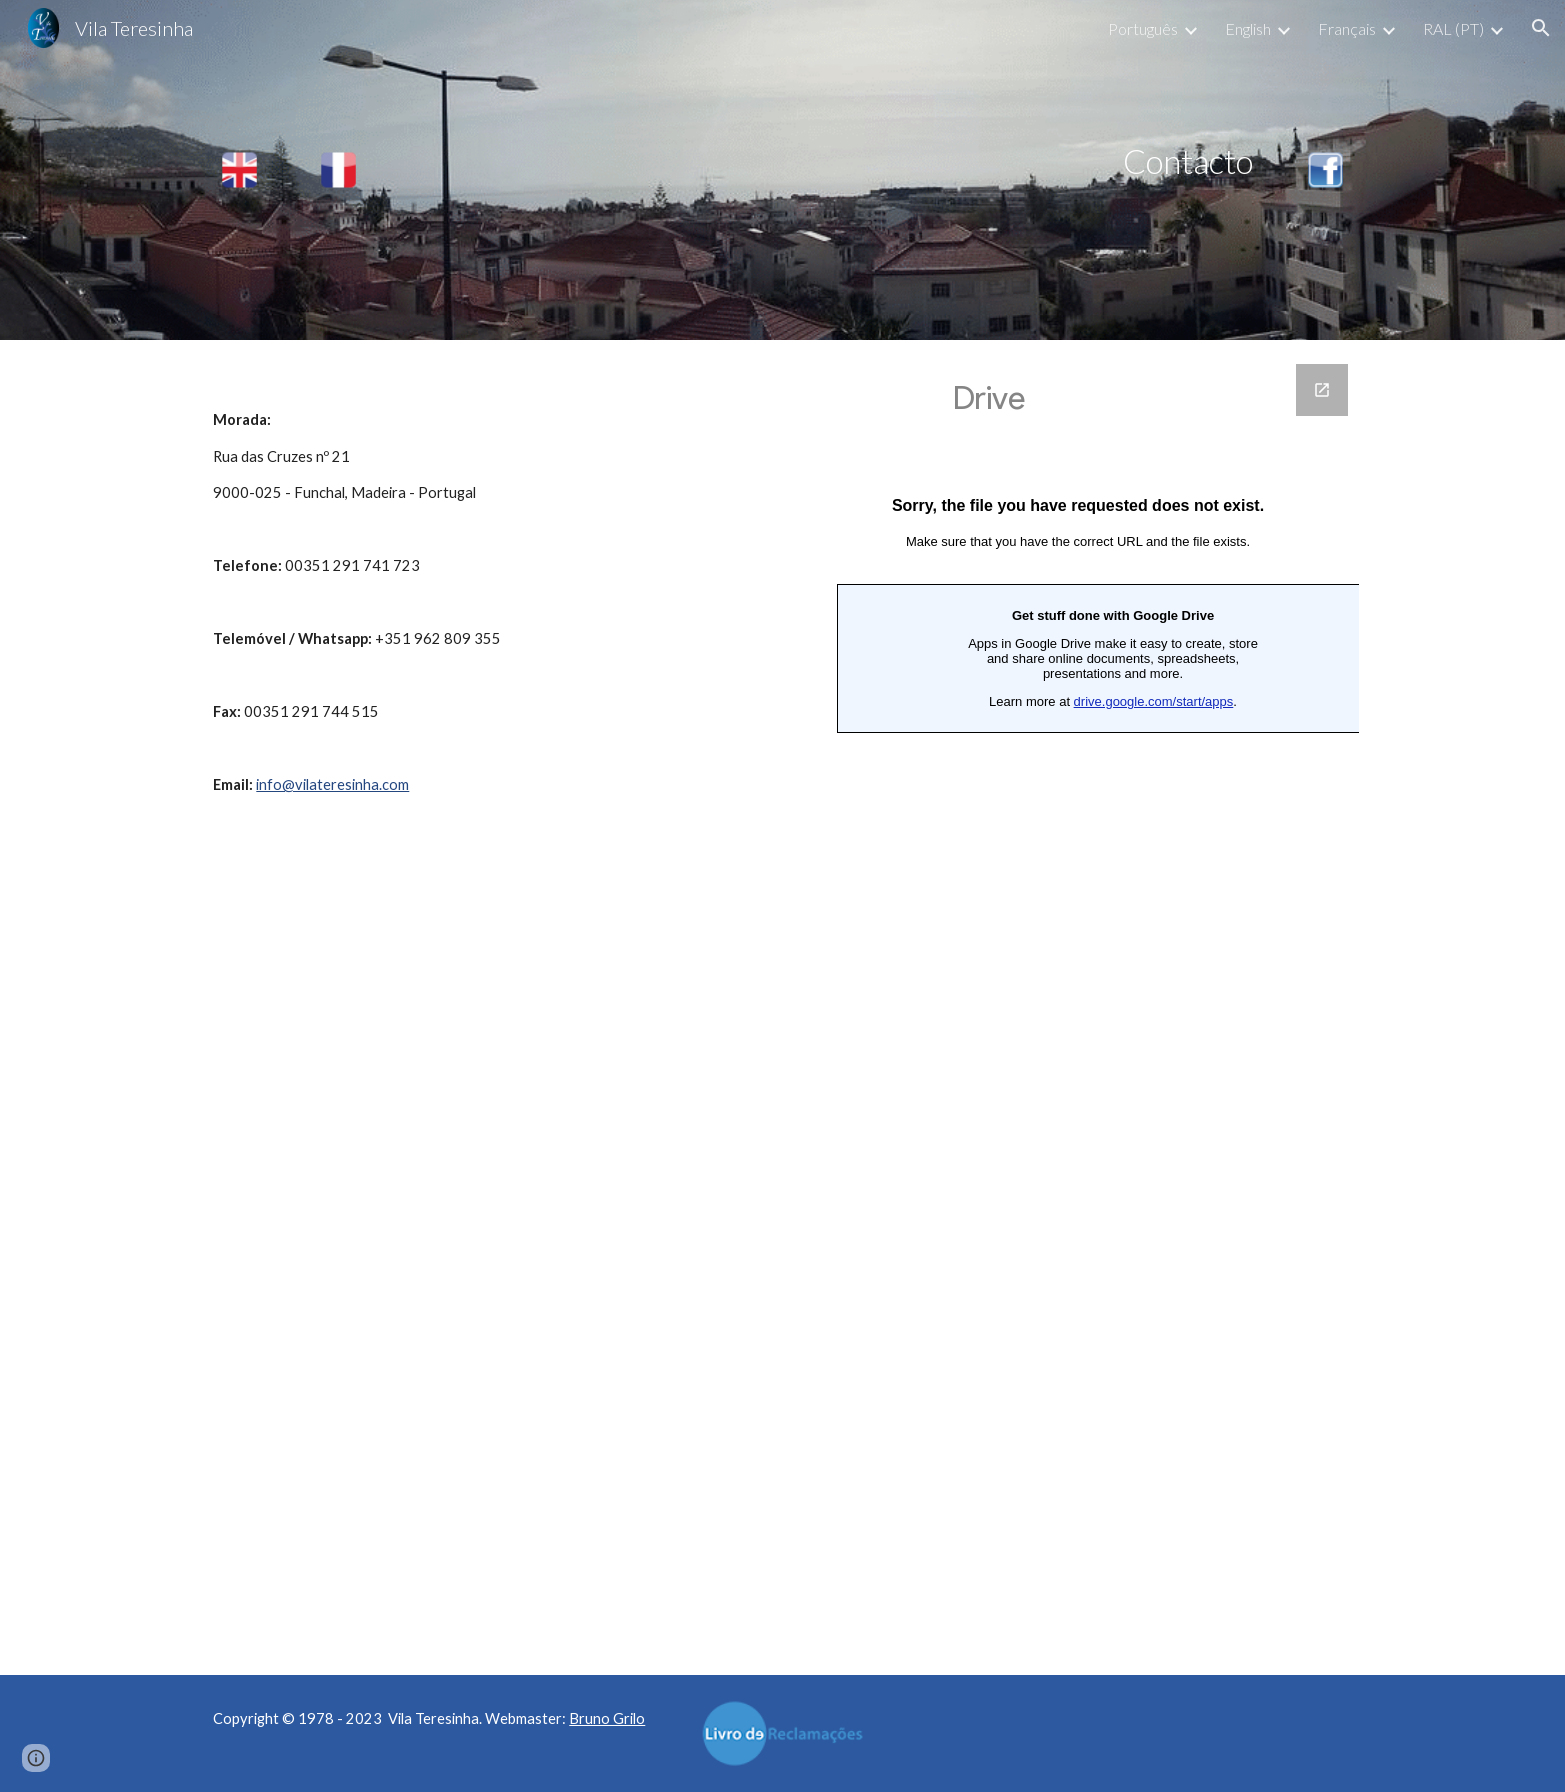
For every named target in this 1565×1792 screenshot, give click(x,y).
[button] (1541, 28)
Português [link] (1143, 28)
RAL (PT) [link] (1453, 28)
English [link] (1248, 28)
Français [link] (1347, 28)
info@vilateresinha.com (332, 784)
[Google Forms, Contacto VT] (1078, 1007)
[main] (832, 161)
